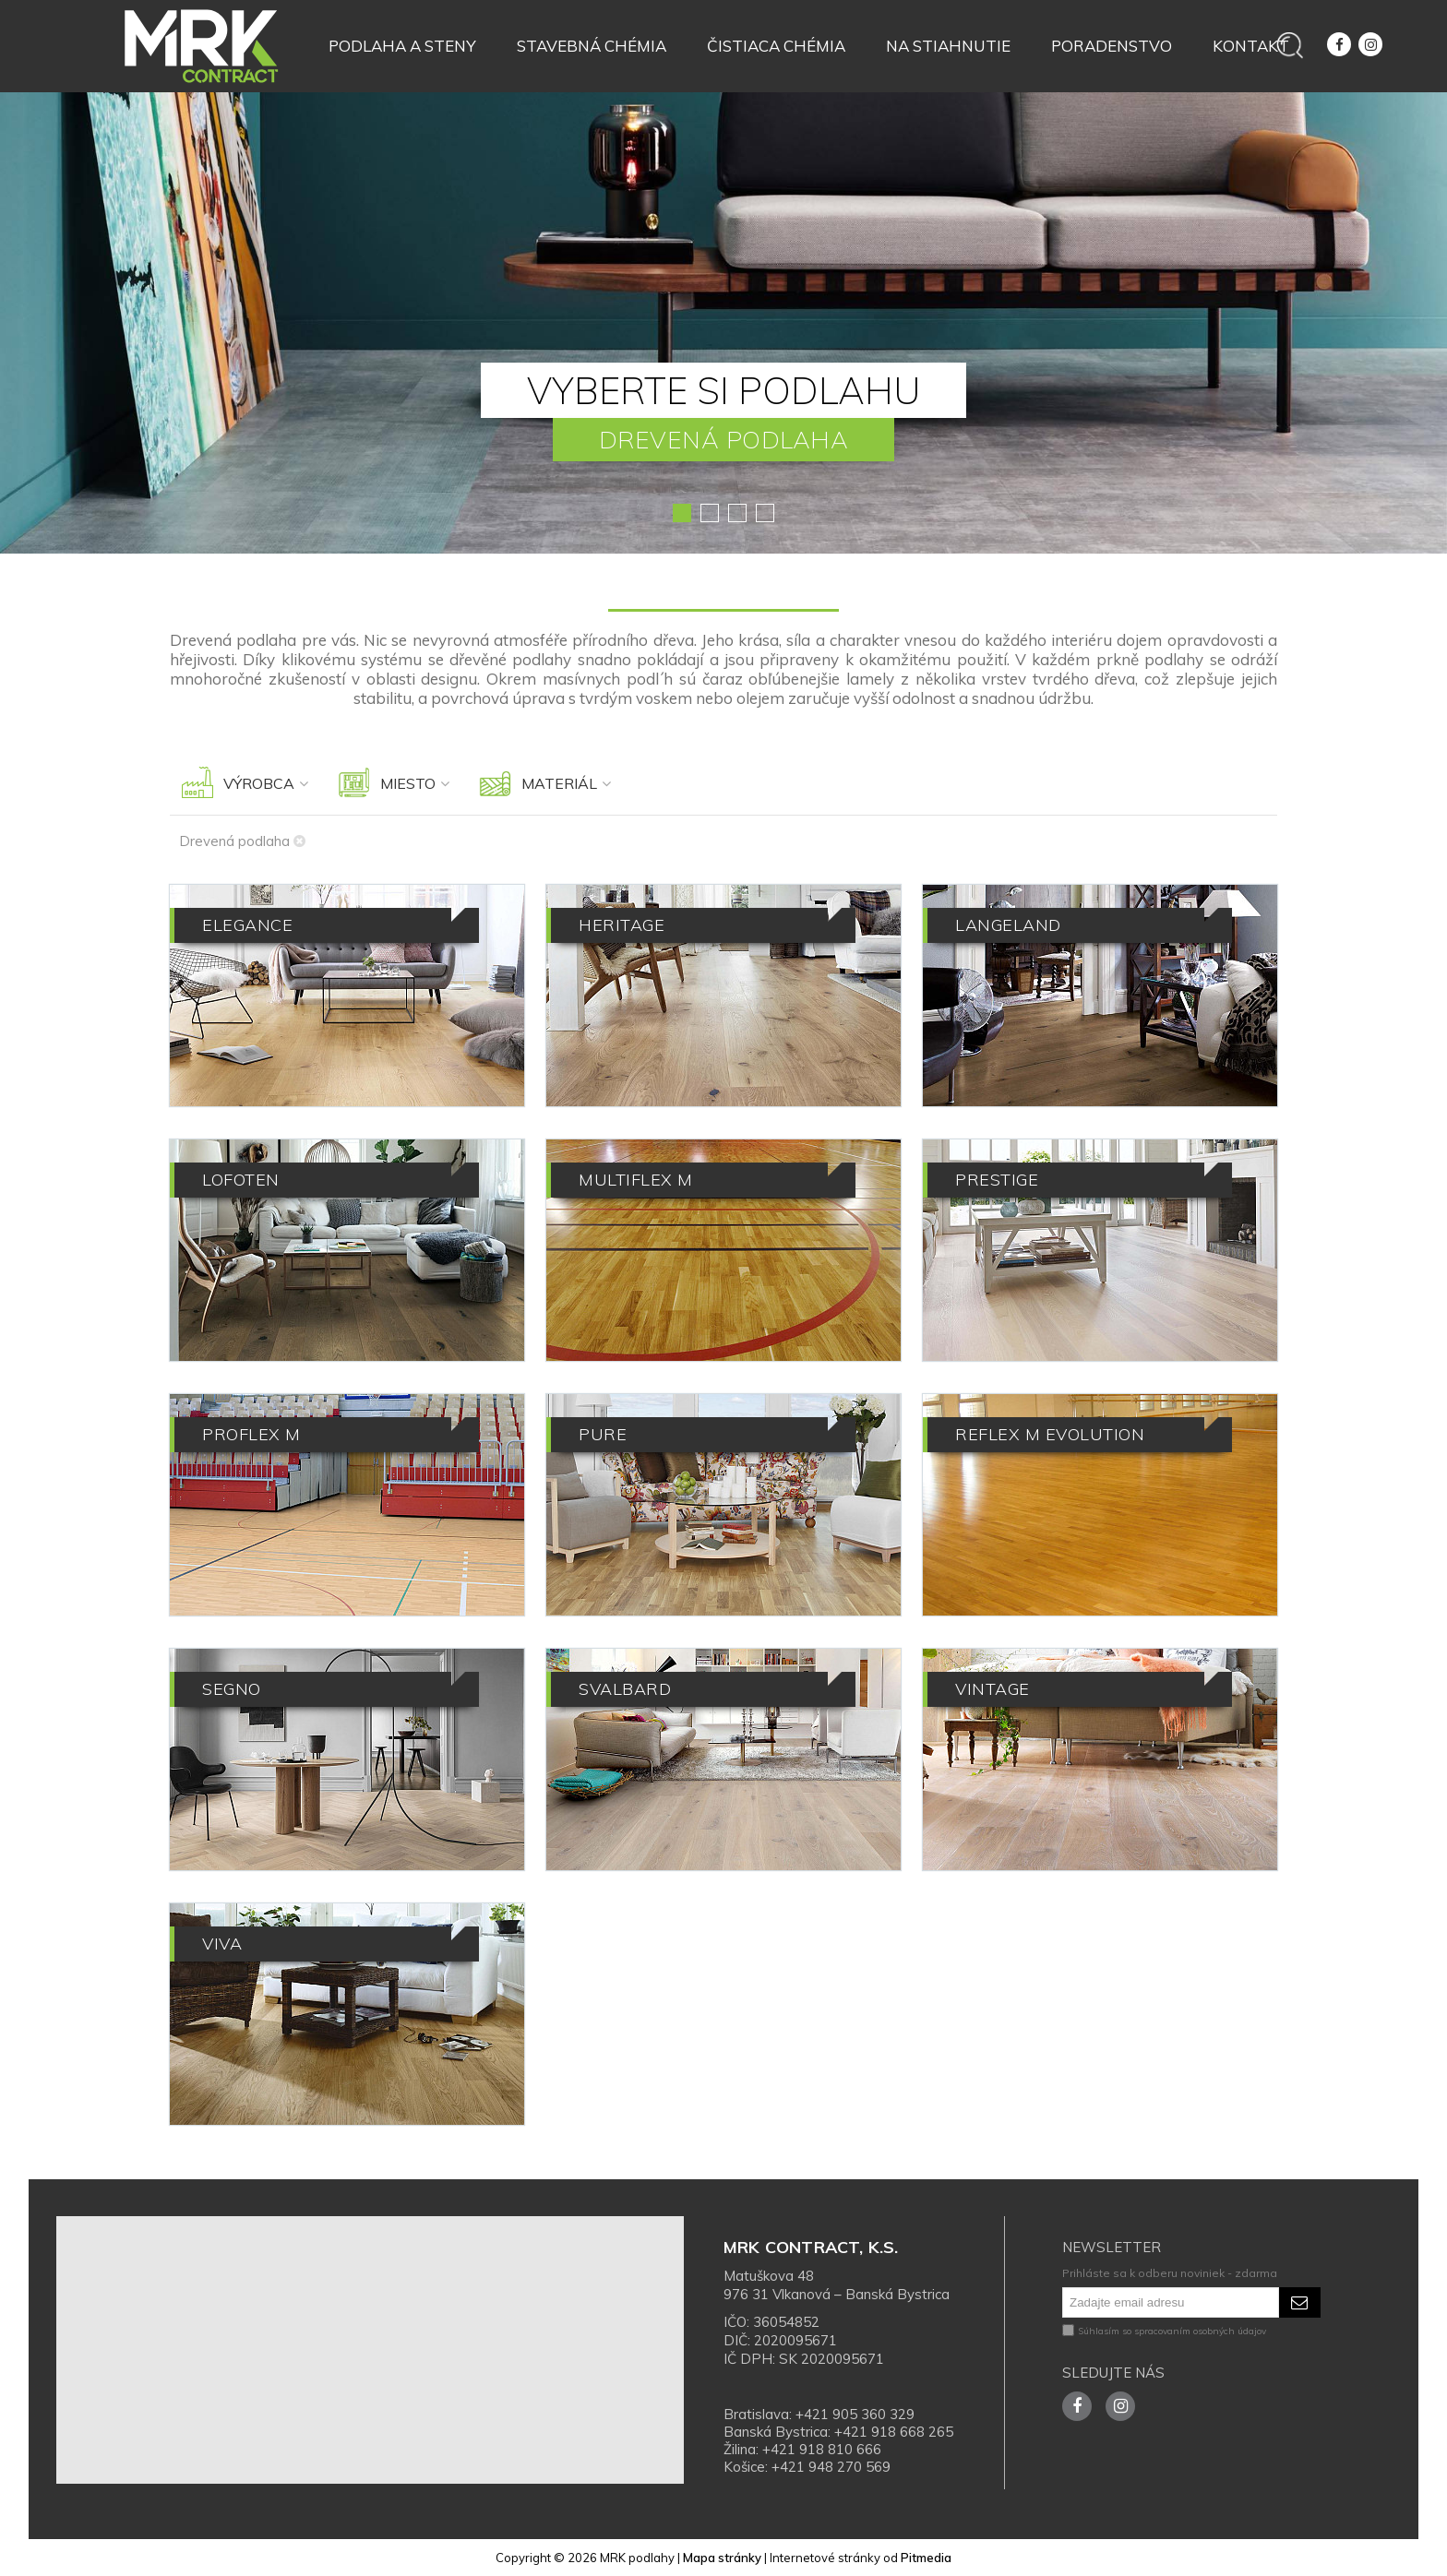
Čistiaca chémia (776, 45)
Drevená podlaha (242, 841)
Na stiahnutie (948, 45)
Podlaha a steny (402, 45)
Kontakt (1251, 45)
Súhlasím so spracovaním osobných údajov (1164, 2331)
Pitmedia (926, 2557)
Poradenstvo (1111, 45)
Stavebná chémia (591, 45)
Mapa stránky (722, 2557)
